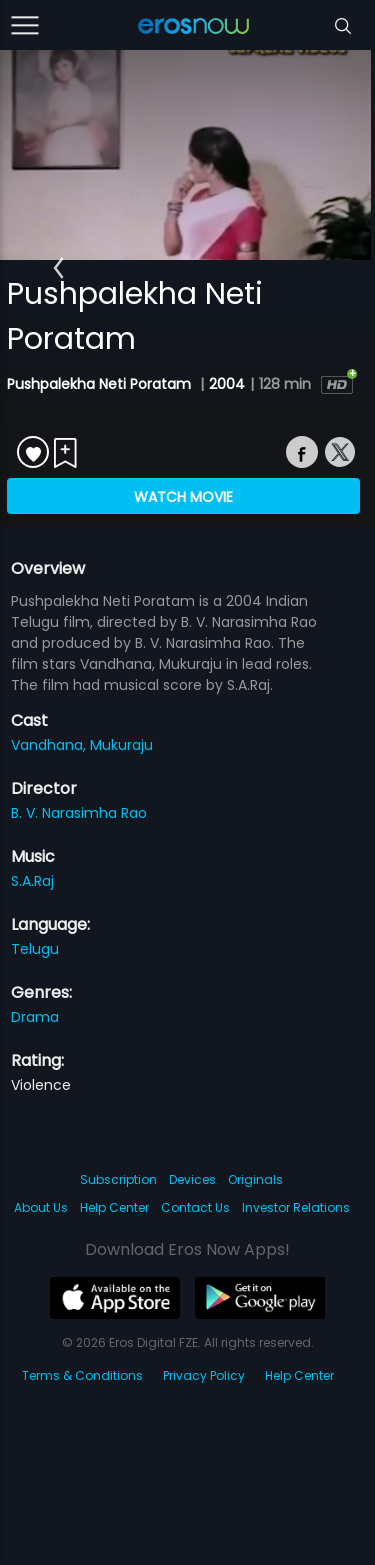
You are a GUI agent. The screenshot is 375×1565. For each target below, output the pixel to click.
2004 (227, 384)
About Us (41, 1207)
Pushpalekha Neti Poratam (101, 384)
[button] (58, 268)
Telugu (35, 949)
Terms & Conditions (82, 1375)
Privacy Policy (204, 1375)
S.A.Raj (32, 881)
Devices (192, 1179)
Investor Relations (296, 1207)
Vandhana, (50, 745)
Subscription (118, 1179)
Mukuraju (121, 745)
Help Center (114, 1207)
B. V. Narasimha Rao (79, 813)
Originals (255, 1179)
